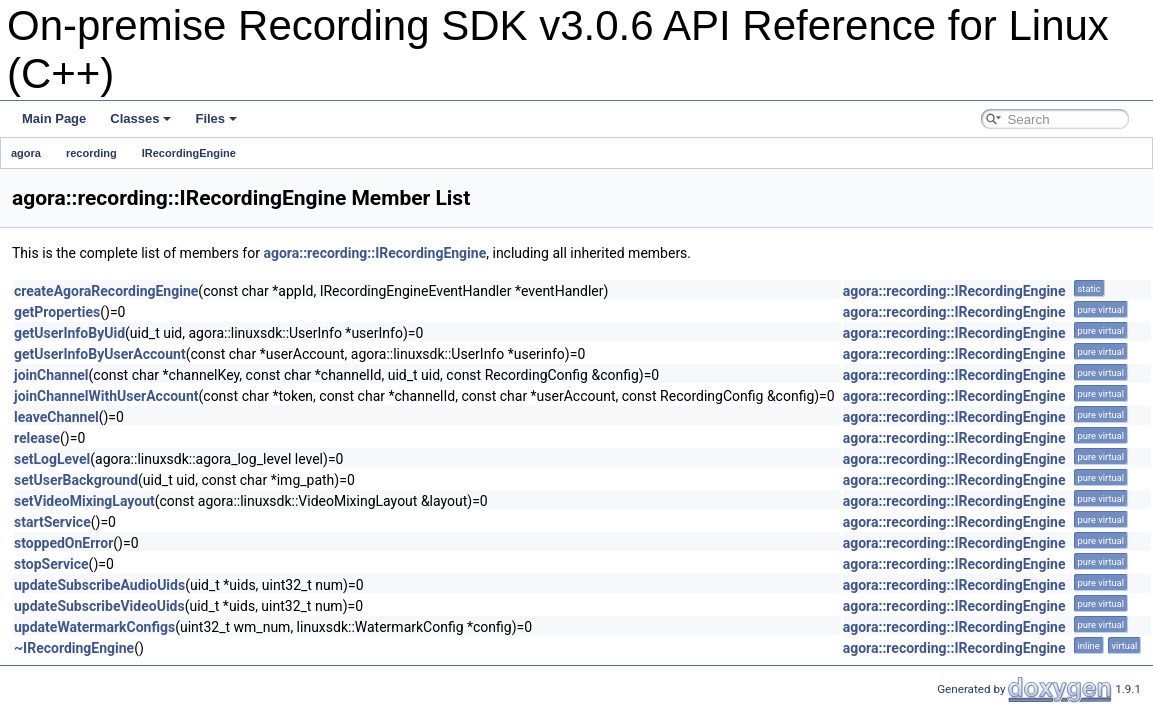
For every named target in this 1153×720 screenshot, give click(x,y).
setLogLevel (52, 459)
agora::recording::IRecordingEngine (374, 253)
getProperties (57, 312)
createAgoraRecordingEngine (106, 291)
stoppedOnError (63, 543)
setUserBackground (76, 480)
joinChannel (51, 375)
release (37, 438)
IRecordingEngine (189, 153)
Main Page (54, 118)
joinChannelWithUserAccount (106, 396)
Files (216, 118)
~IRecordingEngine (74, 648)
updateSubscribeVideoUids (99, 606)
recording (91, 153)
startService (52, 522)
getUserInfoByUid (69, 333)
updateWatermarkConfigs (94, 627)
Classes (140, 118)
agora (26, 153)
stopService (51, 564)
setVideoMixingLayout (84, 501)
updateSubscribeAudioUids (99, 585)
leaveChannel (56, 417)
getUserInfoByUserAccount (100, 354)
